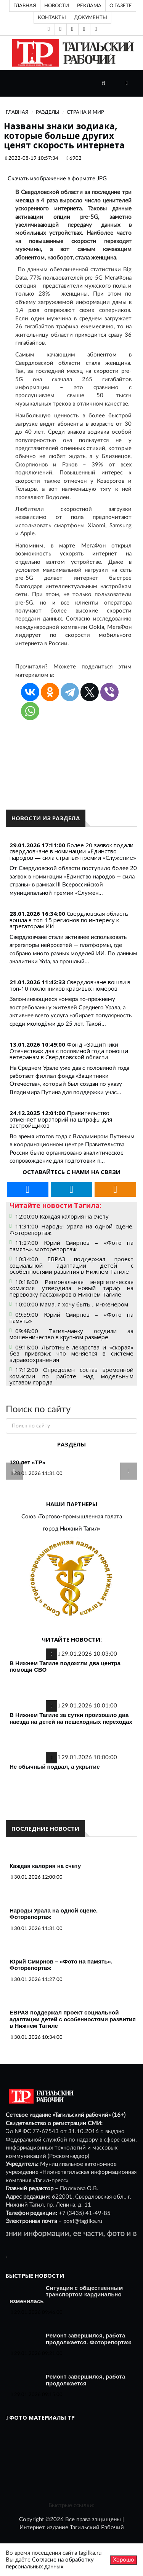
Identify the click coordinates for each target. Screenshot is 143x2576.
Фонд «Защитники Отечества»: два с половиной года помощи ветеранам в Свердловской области (69, 1051)
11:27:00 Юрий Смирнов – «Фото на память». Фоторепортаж (71, 1246)
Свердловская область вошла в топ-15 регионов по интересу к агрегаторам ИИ (69, 920)
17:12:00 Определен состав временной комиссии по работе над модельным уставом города (71, 1376)
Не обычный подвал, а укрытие (55, 1766)
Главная (24, 5)
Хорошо (123, 2560)
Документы (90, 17)
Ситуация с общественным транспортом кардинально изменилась (66, 2294)
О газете (120, 5)
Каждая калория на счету (45, 1866)
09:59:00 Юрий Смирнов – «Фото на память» (71, 1318)
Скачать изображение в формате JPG (57, 178)
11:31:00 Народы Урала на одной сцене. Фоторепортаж (71, 1229)
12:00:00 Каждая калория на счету (62, 1216)
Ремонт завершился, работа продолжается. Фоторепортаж (88, 2338)
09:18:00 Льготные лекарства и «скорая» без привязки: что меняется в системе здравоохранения (71, 1353)
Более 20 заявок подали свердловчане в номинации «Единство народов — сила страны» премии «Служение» (73, 851)
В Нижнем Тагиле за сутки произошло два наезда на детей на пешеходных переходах (71, 1718)
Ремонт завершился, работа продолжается (85, 2380)
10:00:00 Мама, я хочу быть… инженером (71, 1304)
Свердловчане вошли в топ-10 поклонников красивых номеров (70, 985)
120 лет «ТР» (27, 1462)
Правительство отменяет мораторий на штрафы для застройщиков (61, 1119)
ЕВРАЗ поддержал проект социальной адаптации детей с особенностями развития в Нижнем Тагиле (73, 2019)
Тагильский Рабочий (97, 2527)
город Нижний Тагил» (71, 1529)
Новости (56, 5)
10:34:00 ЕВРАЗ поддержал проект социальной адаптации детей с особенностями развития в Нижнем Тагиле (71, 1265)
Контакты (52, 17)
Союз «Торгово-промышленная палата (71, 1517)
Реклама (89, 5)
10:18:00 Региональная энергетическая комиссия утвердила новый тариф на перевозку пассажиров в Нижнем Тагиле (71, 1288)
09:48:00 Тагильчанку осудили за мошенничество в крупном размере (71, 1334)
